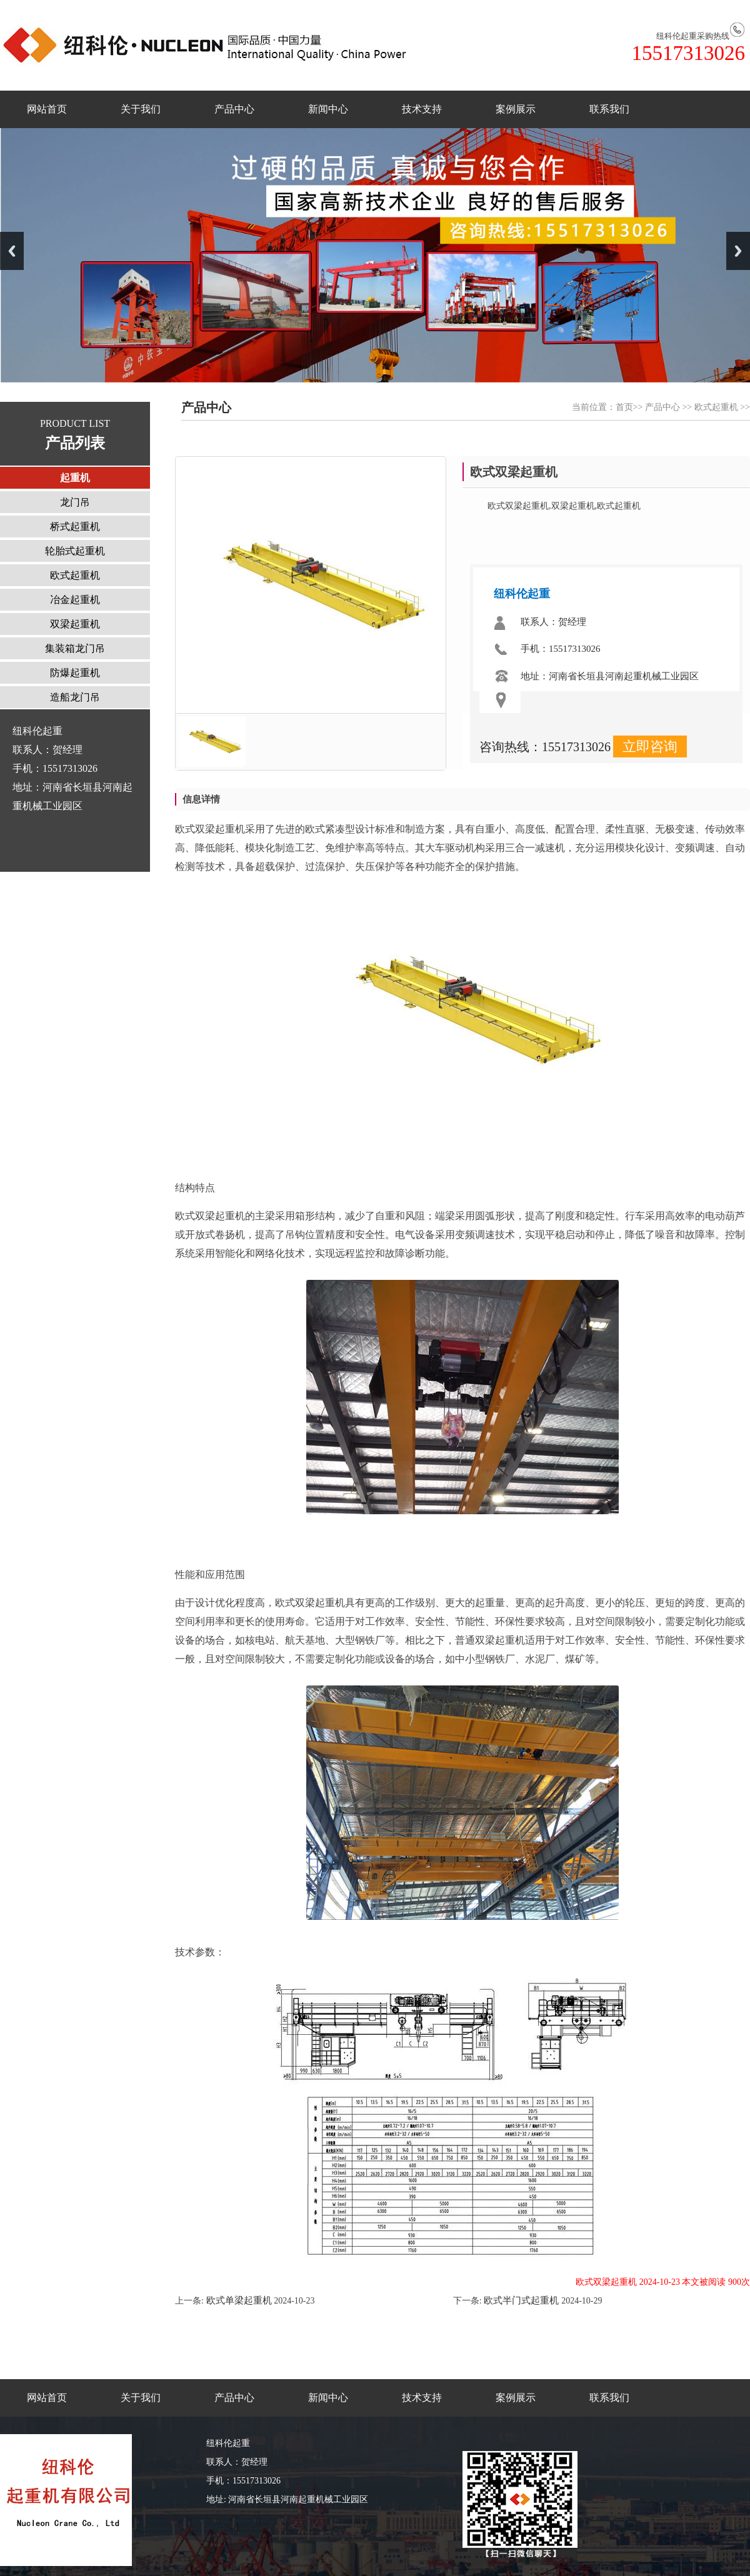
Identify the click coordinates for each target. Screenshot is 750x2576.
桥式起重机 (75, 526)
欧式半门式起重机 (522, 2300)
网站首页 (47, 109)
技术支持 (422, 109)
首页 (624, 407)
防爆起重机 (75, 672)
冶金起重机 (75, 599)
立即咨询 (650, 746)
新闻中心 (328, 109)
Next (738, 251)
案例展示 (516, 109)
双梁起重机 (75, 624)
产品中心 (234, 109)
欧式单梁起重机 (238, 2300)
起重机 (75, 477)
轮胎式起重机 (75, 551)
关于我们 (141, 109)
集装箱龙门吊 (75, 648)
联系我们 (609, 109)
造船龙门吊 (75, 697)
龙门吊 (75, 502)
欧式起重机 (716, 407)
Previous (12, 251)
